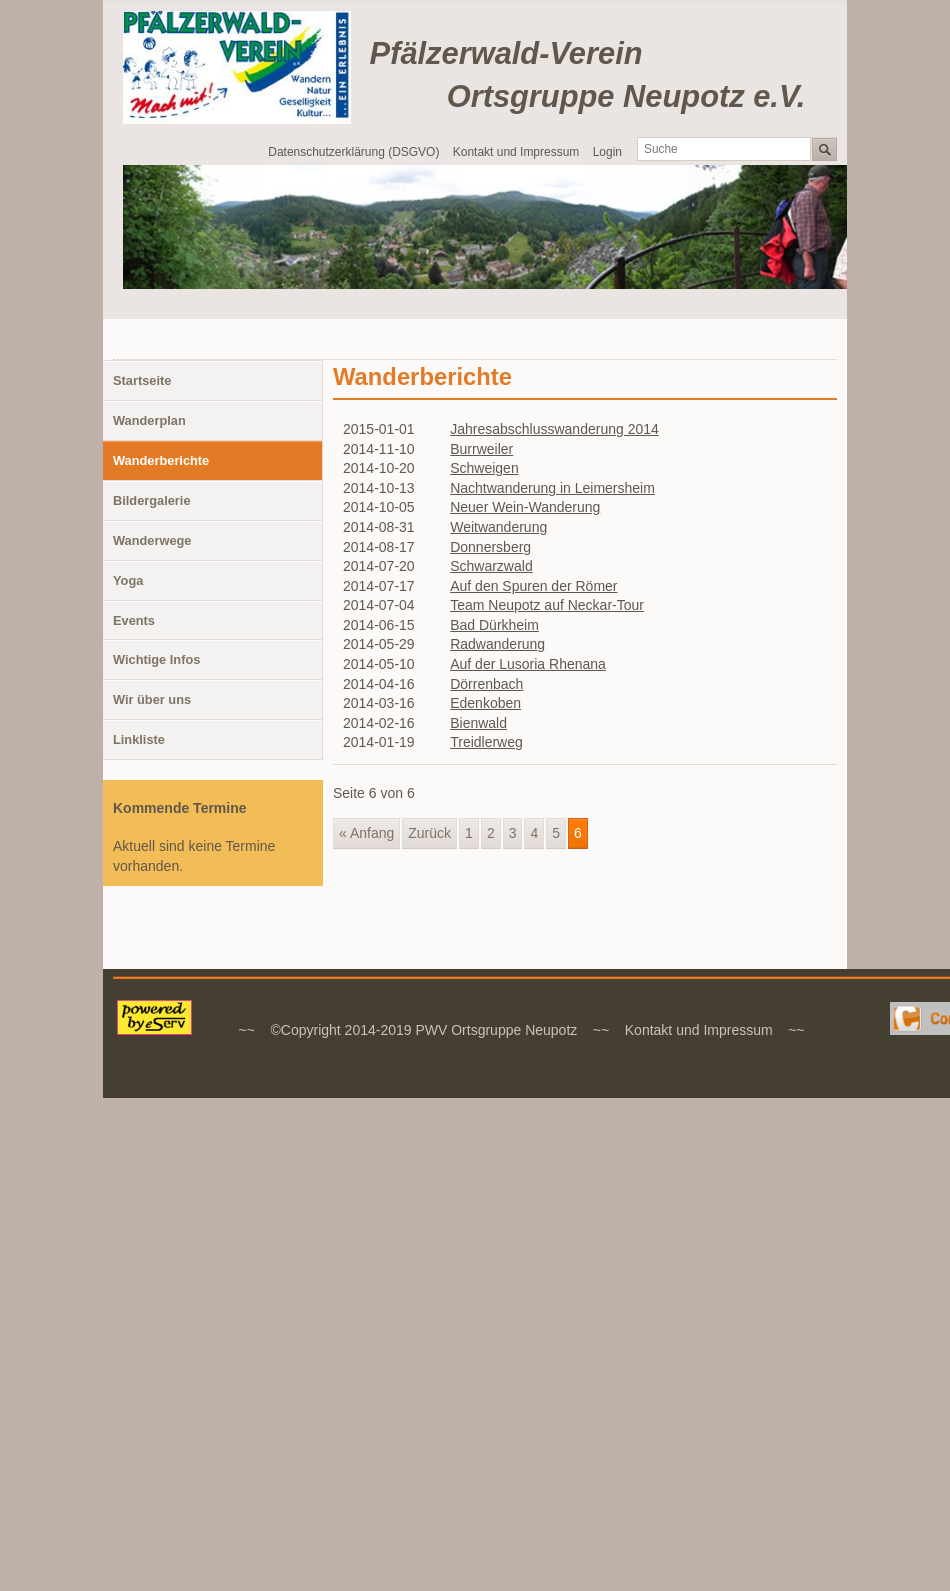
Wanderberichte (161, 460)
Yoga (128, 580)
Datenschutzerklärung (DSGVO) (353, 152)
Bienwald (478, 723)
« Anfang (366, 833)
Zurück (429, 833)
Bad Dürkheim (494, 625)
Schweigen (484, 468)
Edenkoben (485, 703)
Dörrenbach (486, 684)
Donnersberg (490, 547)
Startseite (142, 380)
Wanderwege (152, 540)
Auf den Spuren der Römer (533, 586)
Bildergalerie (152, 500)
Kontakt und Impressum (516, 152)
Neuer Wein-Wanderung (525, 507)
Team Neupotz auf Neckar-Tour (547, 605)
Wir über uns (152, 699)
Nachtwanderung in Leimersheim (552, 488)
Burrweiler (481, 449)
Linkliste (139, 739)
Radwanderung (497, 644)
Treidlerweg (486, 742)
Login (607, 152)
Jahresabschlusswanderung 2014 (554, 429)
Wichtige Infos (156, 659)
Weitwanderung (498, 527)
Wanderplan (149, 420)
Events (134, 620)
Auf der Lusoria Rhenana (528, 664)
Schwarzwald (491, 566)
